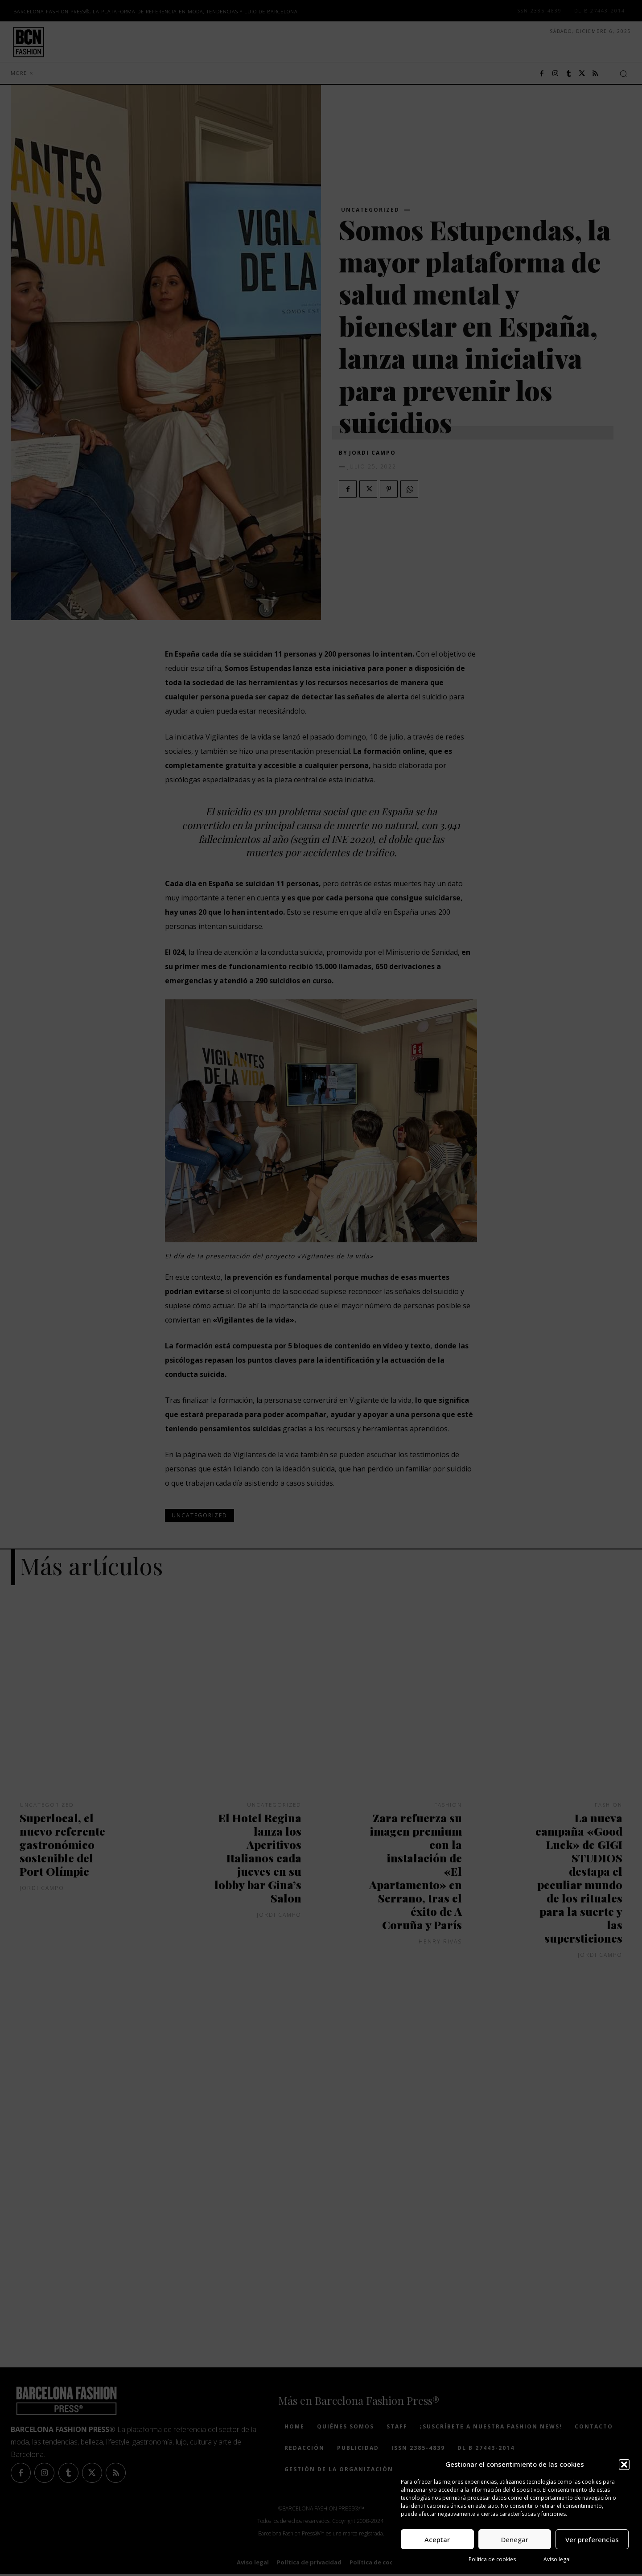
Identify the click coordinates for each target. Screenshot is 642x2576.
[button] (624, 2464)
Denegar (514, 2539)
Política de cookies (492, 2559)
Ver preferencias (592, 2539)
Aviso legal (557, 2559)
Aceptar (437, 2539)
